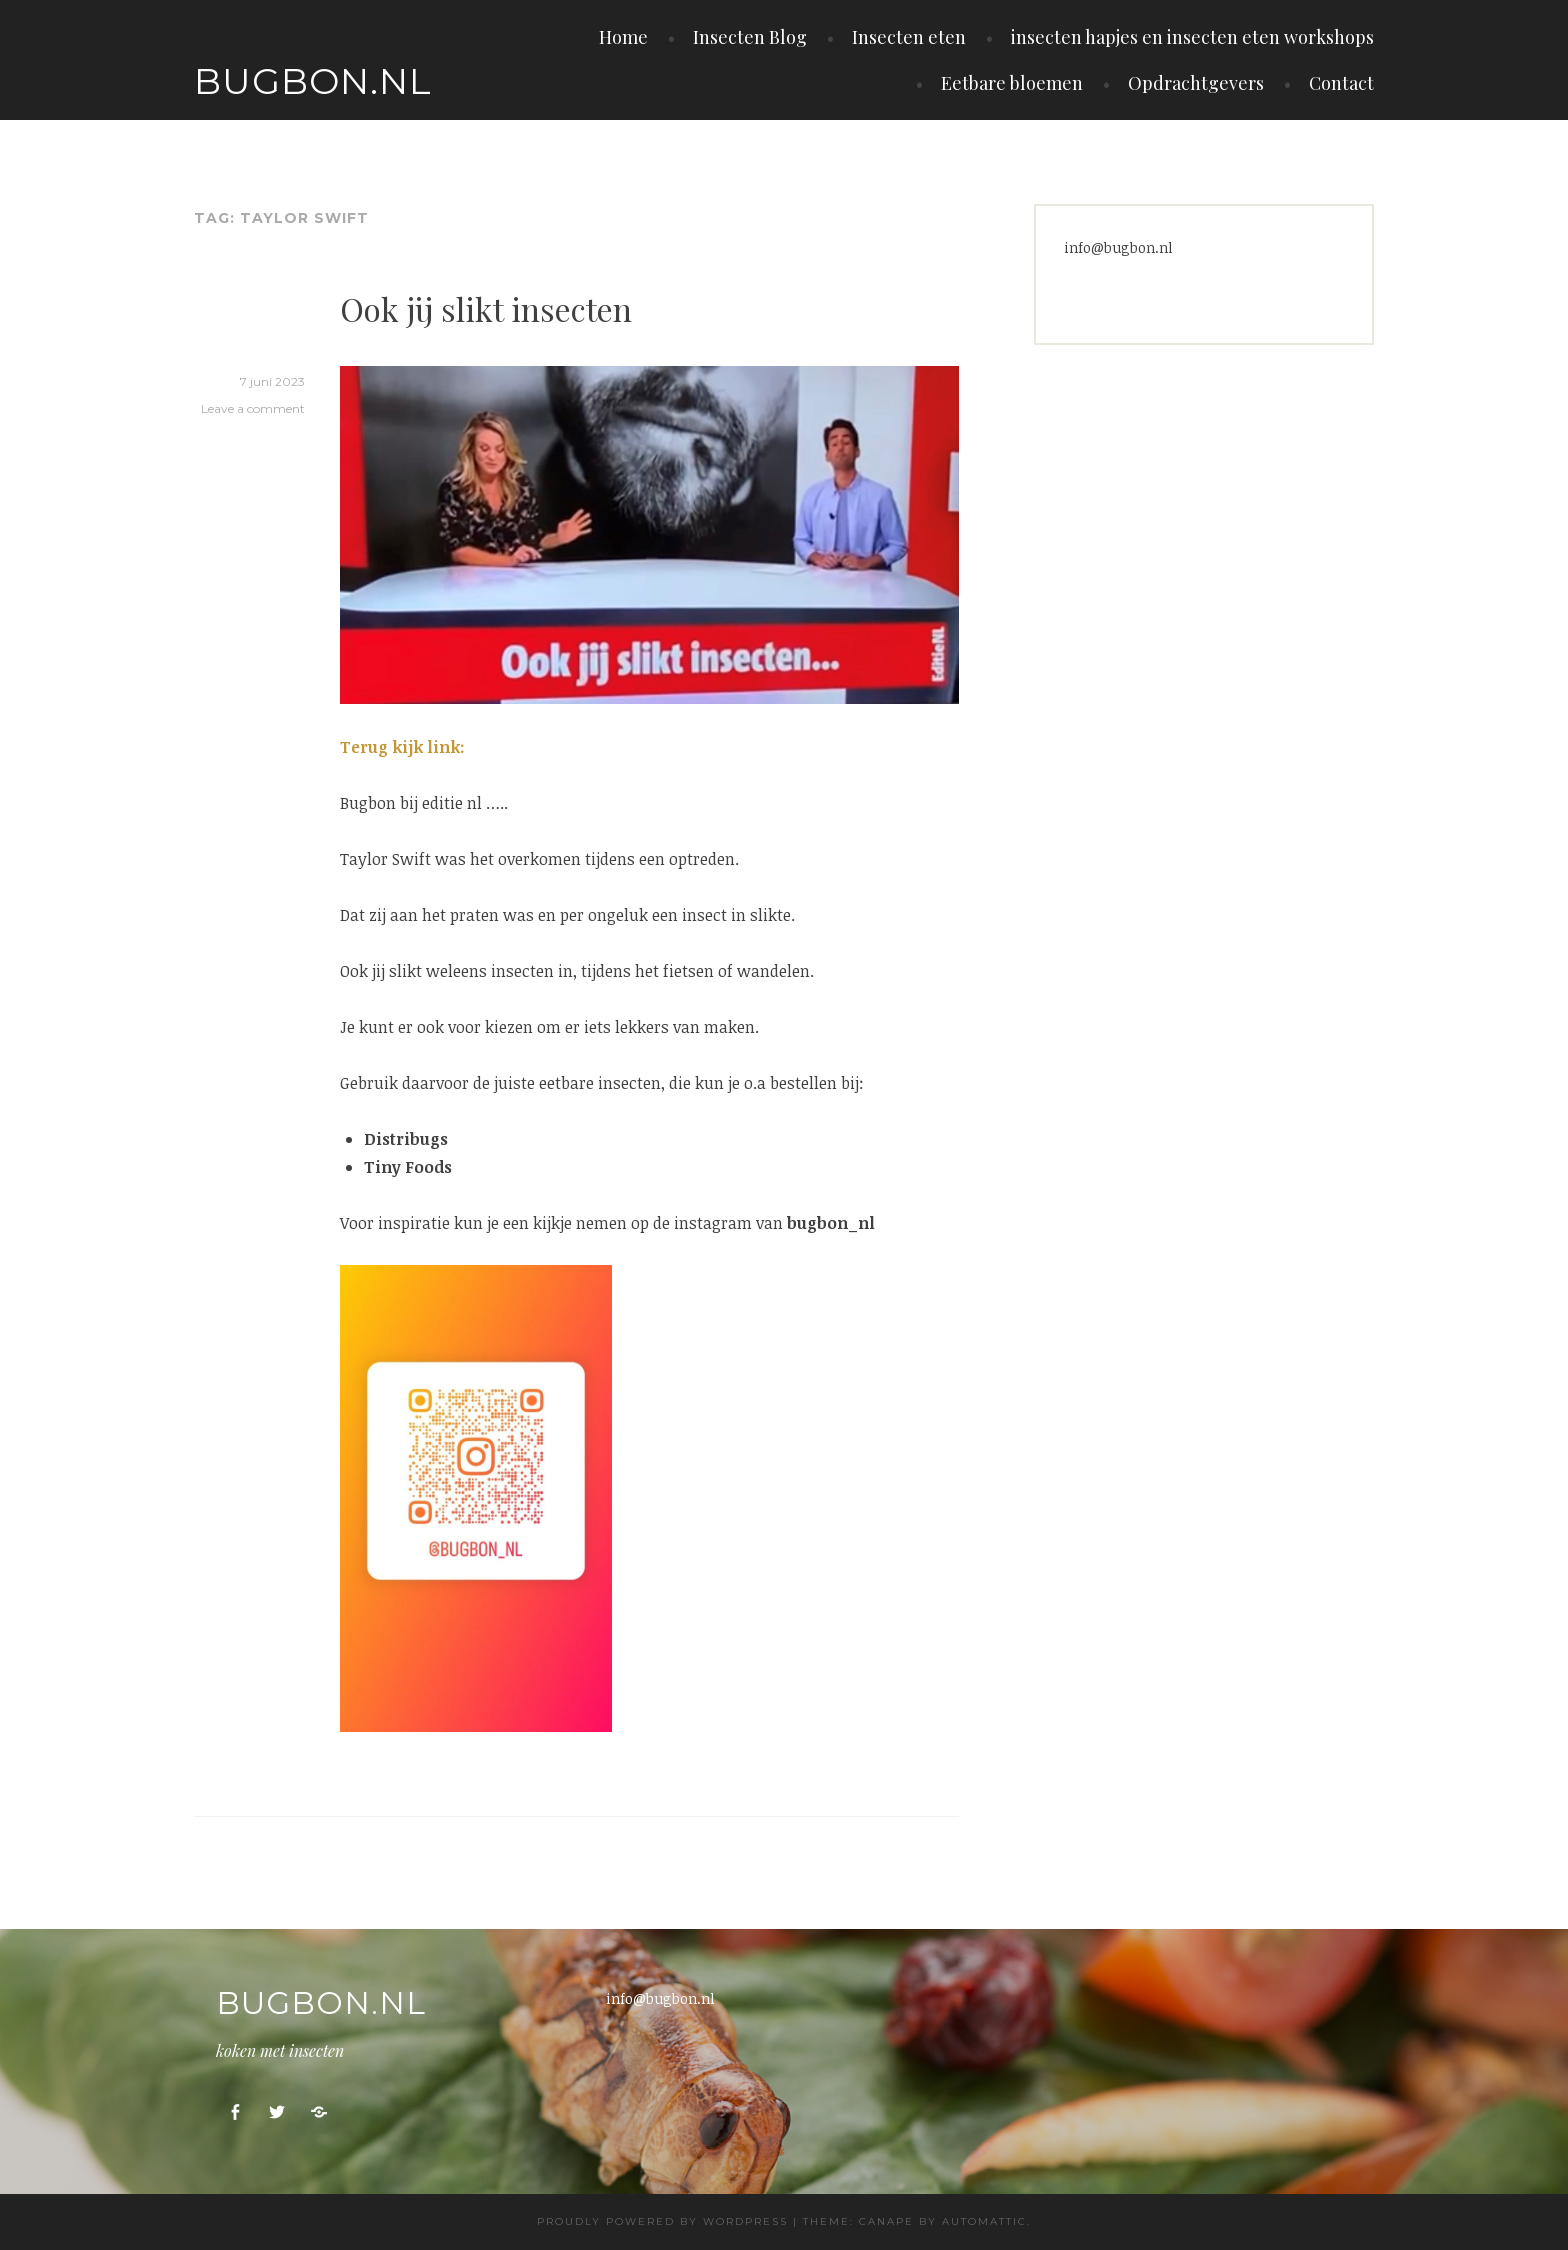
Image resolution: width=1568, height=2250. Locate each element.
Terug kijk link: (402, 747)
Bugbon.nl (313, 81)
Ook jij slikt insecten (486, 308)
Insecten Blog (750, 37)
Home (623, 37)
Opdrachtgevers (1196, 83)
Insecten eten (909, 37)
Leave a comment (253, 408)
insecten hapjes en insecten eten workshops (1192, 37)
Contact (1341, 83)
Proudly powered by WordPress (662, 2221)
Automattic (984, 2221)
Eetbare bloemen (1012, 83)
